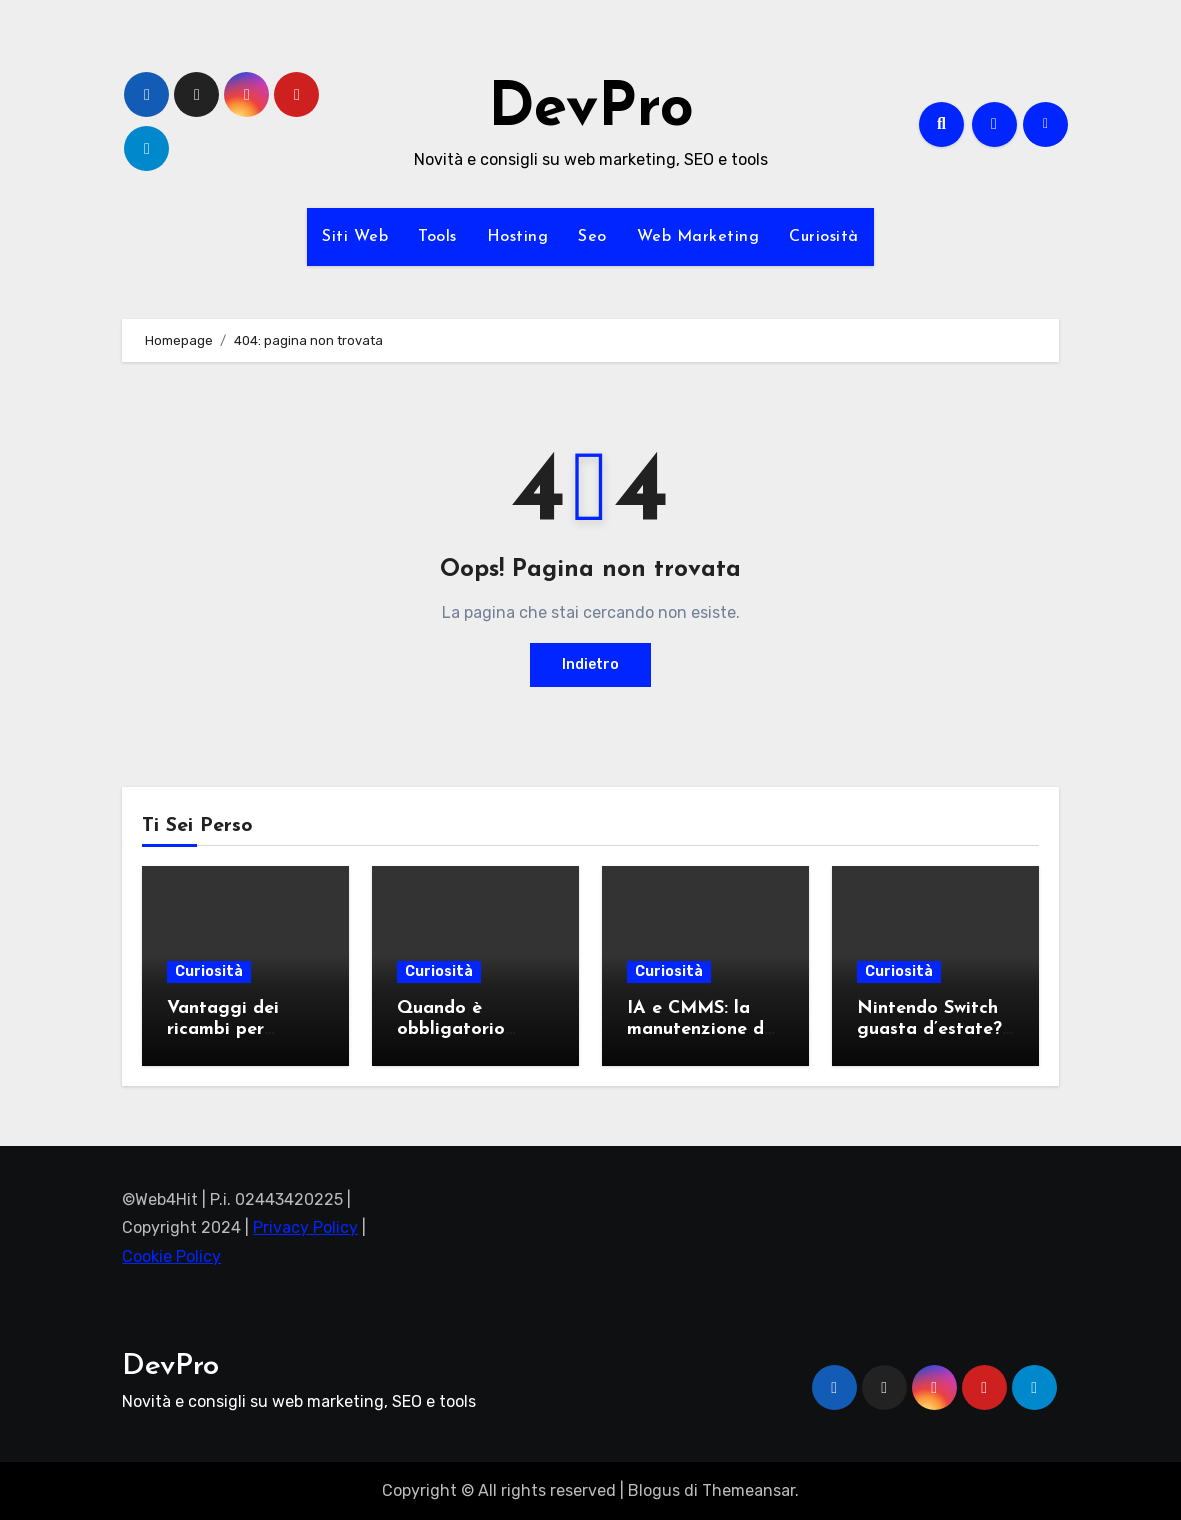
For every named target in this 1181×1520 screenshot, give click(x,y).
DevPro (591, 110)
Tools (437, 237)
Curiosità (824, 237)
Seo (592, 237)
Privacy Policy (305, 1227)
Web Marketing (698, 237)
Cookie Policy (171, 1256)
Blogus (654, 1490)
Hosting (518, 237)
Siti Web (355, 237)
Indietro (590, 664)
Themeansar (748, 1490)
